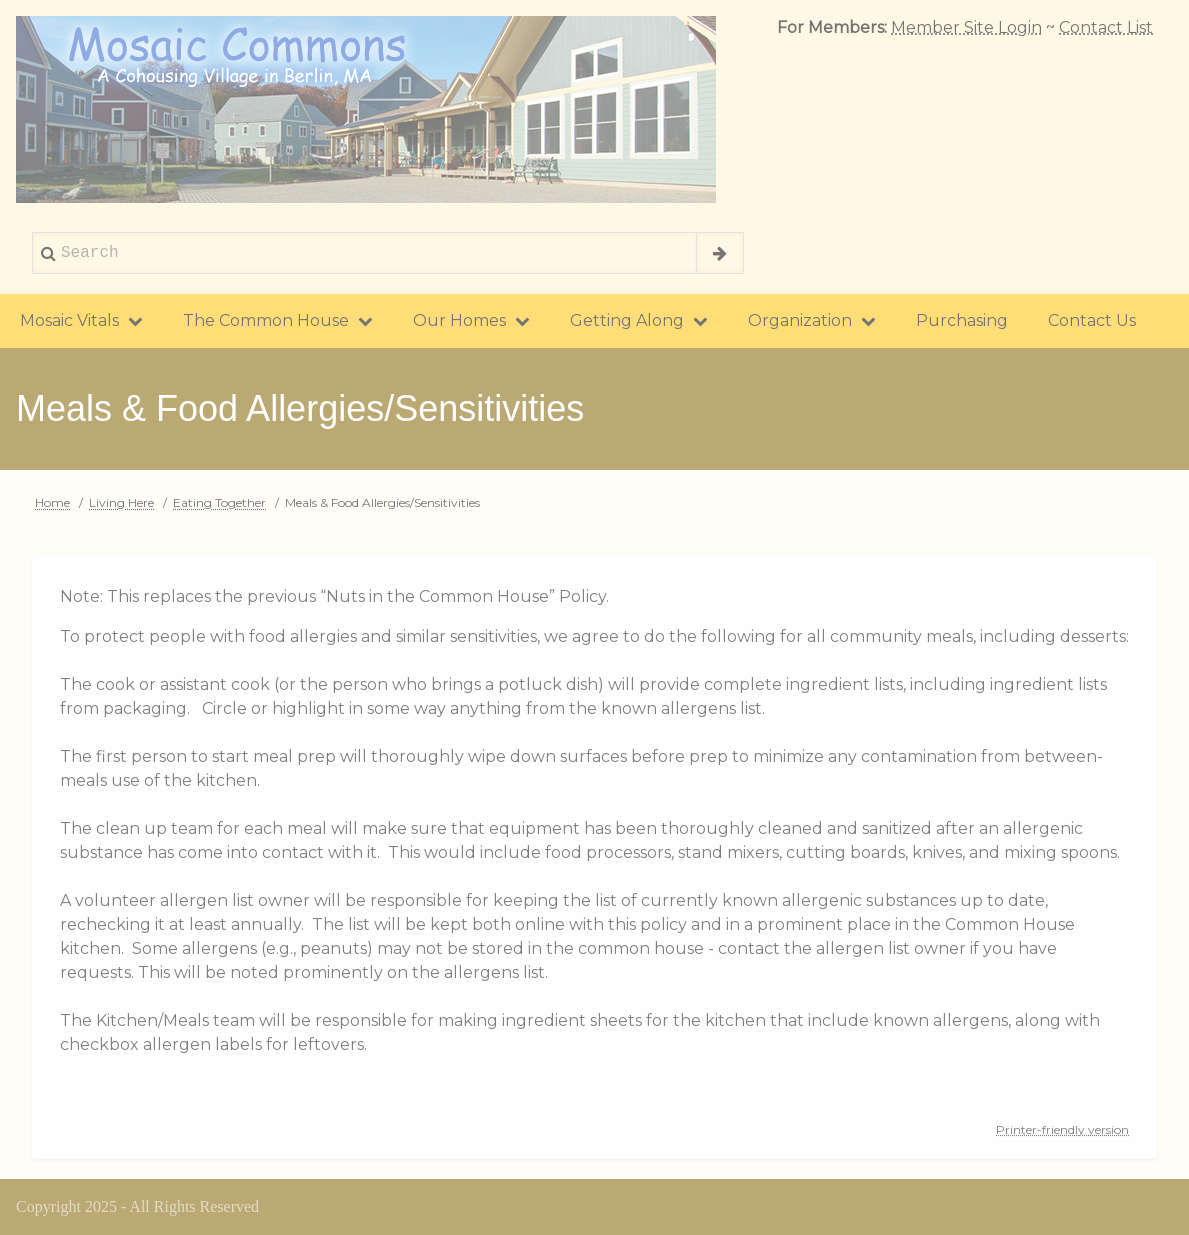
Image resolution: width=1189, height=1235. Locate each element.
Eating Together (219, 502)
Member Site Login (966, 27)
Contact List (1106, 27)
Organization (812, 320)
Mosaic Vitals (81, 320)
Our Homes (471, 320)
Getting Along (639, 320)
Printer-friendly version (1062, 1129)
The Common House (278, 320)
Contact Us (1092, 320)
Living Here (121, 502)
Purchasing (962, 320)
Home (52, 502)
